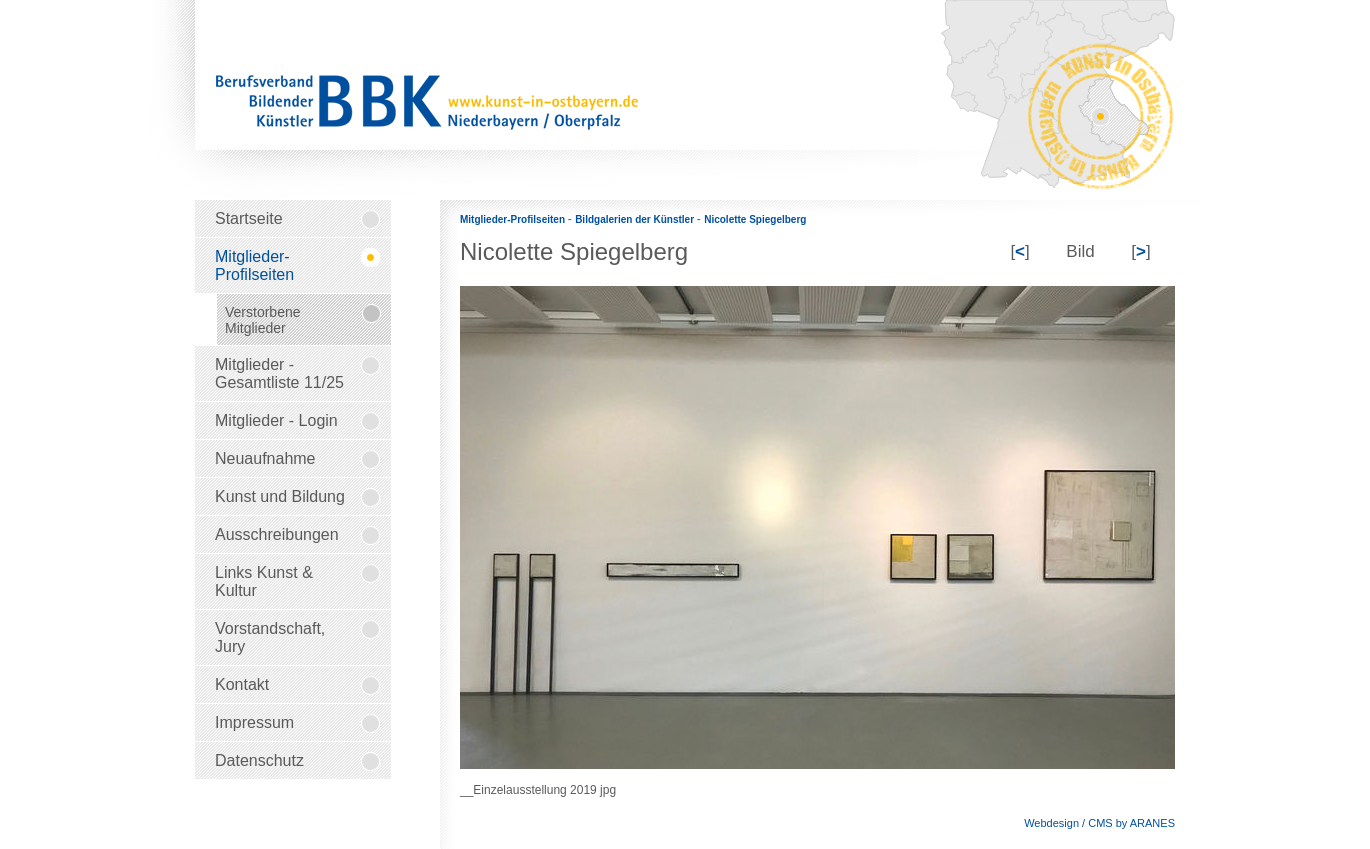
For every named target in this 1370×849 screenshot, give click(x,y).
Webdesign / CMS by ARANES (1099, 823)
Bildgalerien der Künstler (636, 219)
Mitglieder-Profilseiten (514, 219)
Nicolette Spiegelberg (755, 219)
